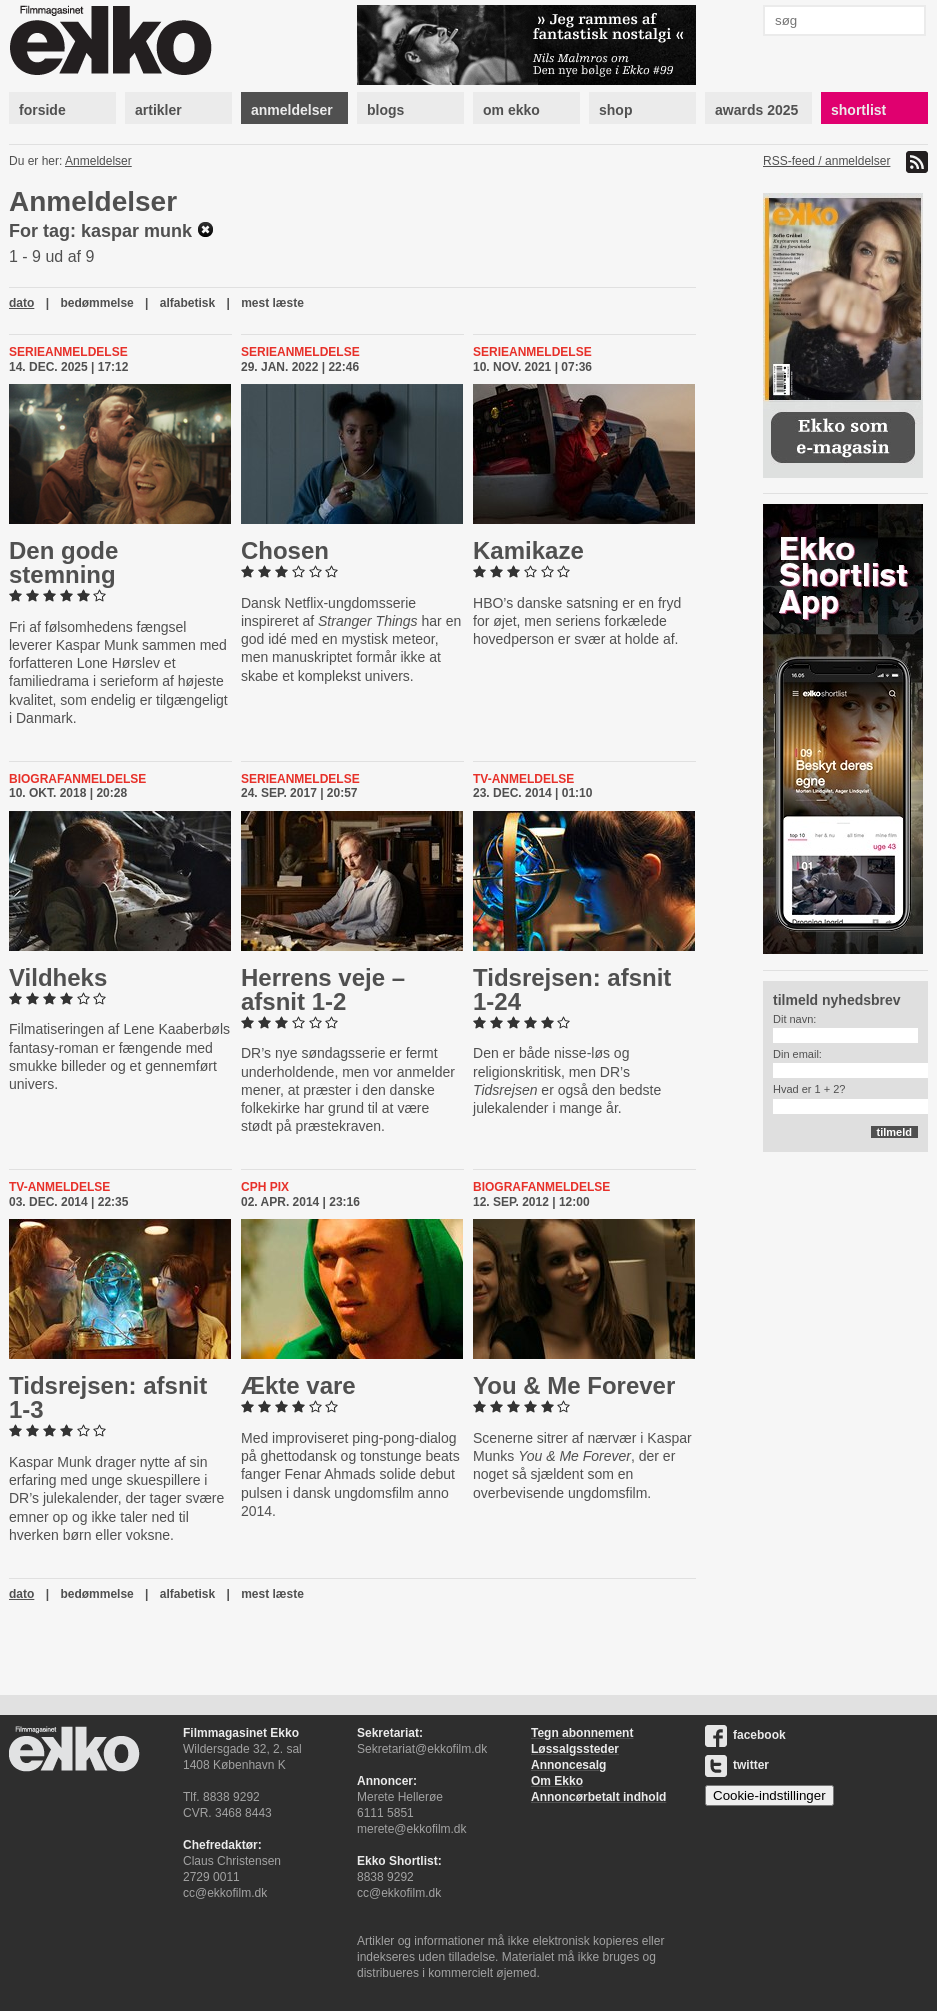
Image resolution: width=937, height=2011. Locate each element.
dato (21, 303)
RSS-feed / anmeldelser (826, 161)
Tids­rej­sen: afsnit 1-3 (108, 1397)
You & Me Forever (574, 1385)
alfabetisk (187, 303)
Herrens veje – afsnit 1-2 (323, 989)
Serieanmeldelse (68, 352)
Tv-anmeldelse (523, 779)
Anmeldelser (98, 161)
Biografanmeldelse (77, 779)
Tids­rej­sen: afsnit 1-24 (572, 989)
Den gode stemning (63, 562)
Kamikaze (528, 550)
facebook (745, 1735)
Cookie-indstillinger (769, 1795)
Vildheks (58, 977)
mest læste (272, 303)
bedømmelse (96, 303)
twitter (737, 1765)
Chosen (285, 550)
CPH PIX (265, 1187)
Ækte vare (298, 1385)
